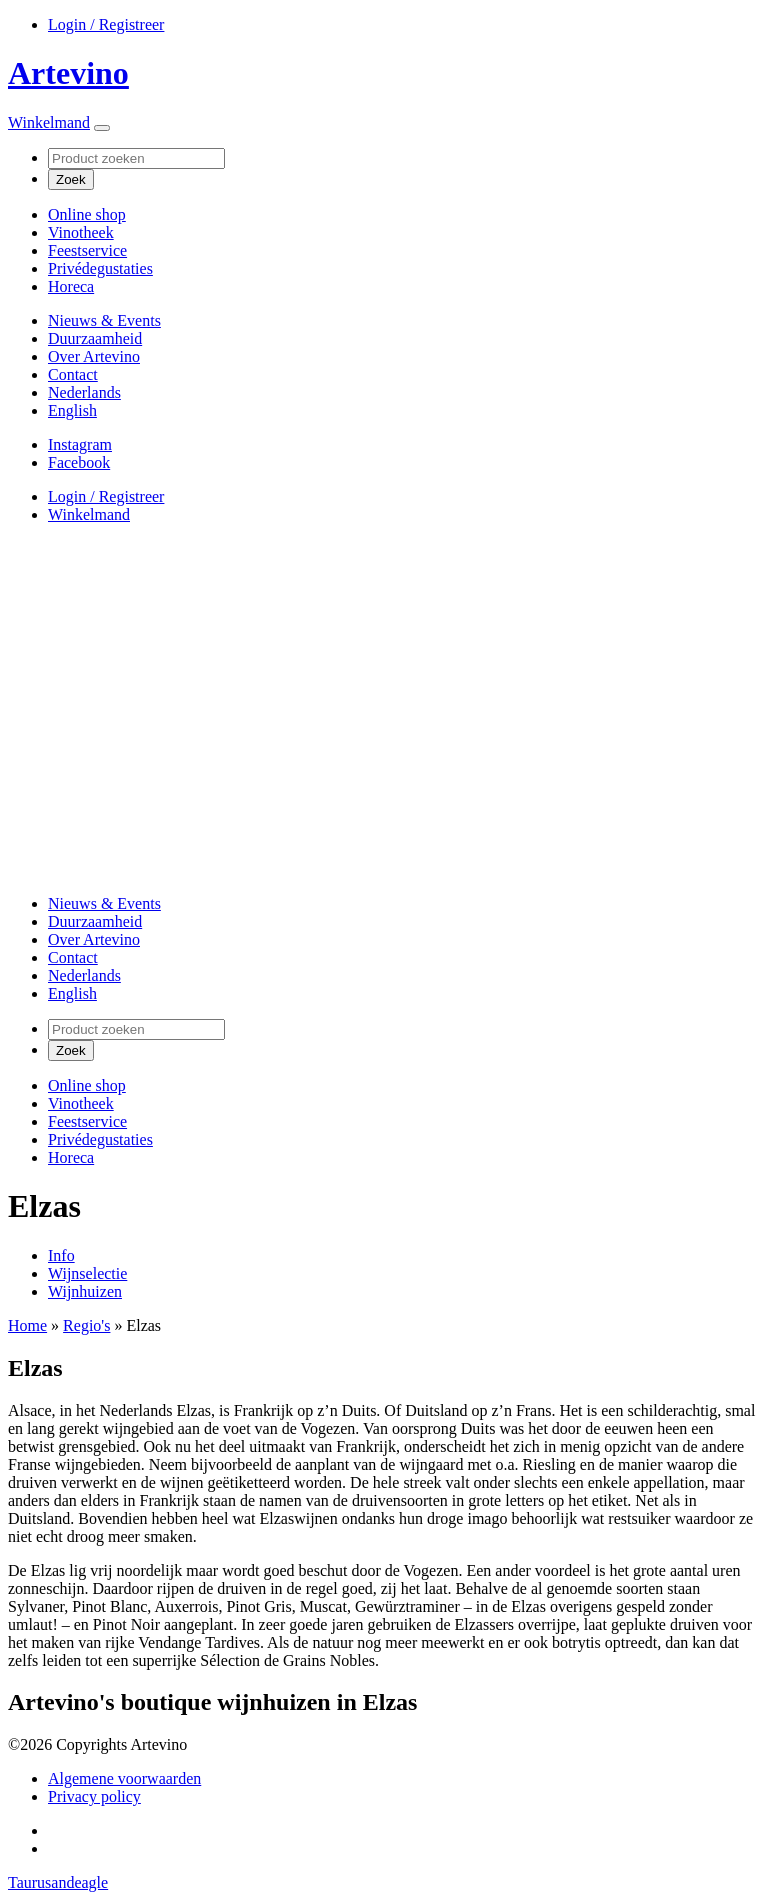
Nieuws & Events (104, 320)
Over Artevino (94, 356)
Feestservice (87, 250)
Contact (73, 374)
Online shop (87, 214)
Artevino (68, 73)
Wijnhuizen (85, 1291)
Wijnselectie (87, 1273)
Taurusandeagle (58, 1882)
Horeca (71, 286)
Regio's (86, 1325)
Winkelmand (49, 122)
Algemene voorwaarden (124, 1778)
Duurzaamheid (95, 338)
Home (27, 1325)
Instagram (80, 444)
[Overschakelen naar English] (72, 410)
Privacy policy (94, 1796)
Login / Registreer (106, 24)
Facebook (79, 462)
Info (61, 1255)
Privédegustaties (100, 268)
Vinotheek (81, 232)
